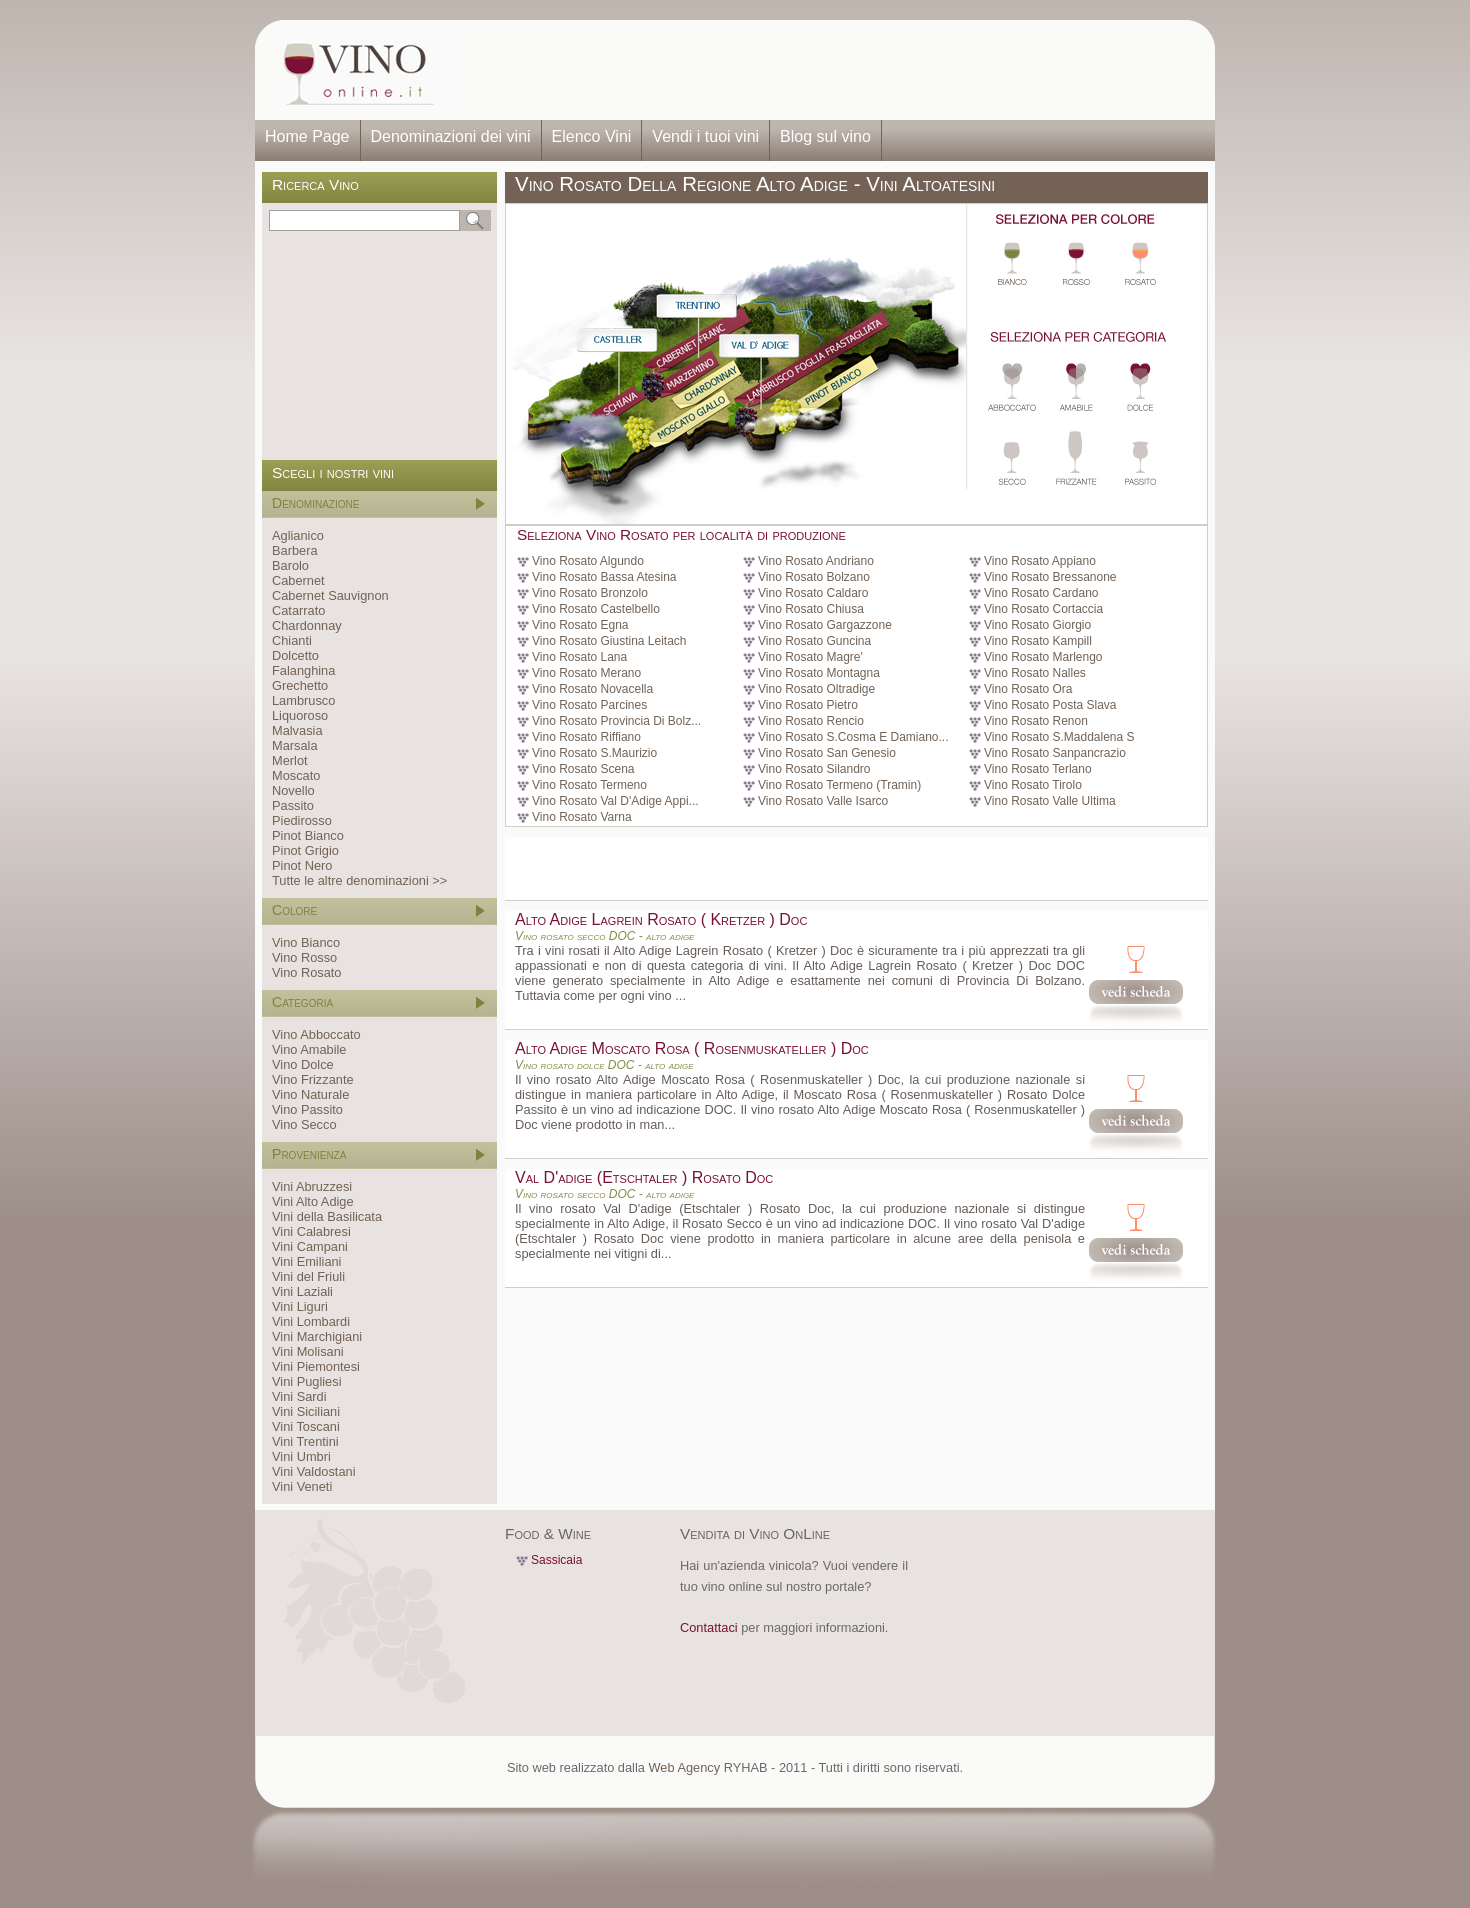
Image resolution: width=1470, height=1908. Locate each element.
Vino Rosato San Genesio (827, 753)
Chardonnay (307, 625)
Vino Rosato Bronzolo (590, 593)
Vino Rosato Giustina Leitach (609, 641)
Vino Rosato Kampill (1038, 641)
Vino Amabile (309, 1049)
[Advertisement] (831, 70)
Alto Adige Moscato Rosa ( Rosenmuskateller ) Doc (692, 1048)
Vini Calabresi (311, 1231)
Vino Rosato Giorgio (1037, 625)
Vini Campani (310, 1246)
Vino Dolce (303, 1064)
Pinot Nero (302, 865)
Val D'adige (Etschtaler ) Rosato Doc (644, 1177)
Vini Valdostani (313, 1471)
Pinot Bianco (308, 835)
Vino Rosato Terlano (1038, 769)
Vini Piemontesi (316, 1366)
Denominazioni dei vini (451, 136)
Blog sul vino (825, 136)
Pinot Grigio (305, 850)
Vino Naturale (310, 1094)
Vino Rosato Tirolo (1033, 785)
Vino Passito (307, 1109)
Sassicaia (556, 1560)
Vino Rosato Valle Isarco (823, 801)
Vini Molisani (308, 1351)
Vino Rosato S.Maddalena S (1059, 737)
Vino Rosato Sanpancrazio (1055, 753)
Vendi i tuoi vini (705, 136)
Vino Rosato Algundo (588, 561)
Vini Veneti (302, 1486)
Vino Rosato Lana (579, 657)
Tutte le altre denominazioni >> (359, 880)
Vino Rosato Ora (1028, 689)
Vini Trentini (305, 1441)
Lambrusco (303, 700)
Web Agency (684, 1767)
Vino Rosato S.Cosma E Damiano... (853, 737)
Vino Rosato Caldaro (813, 593)
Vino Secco (304, 1124)
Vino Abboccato (316, 1034)
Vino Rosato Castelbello (596, 609)
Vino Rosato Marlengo (1043, 657)
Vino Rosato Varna (582, 817)
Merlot (290, 760)
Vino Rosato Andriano (816, 561)
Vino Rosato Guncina (814, 641)
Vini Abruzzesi (312, 1186)
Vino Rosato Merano (586, 673)
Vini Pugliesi (306, 1381)
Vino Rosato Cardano (1041, 593)
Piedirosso (302, 820)
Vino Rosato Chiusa (811, 609)
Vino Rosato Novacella (592, 689)
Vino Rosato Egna (580, 625)
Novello (293, 790)
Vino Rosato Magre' (810, 657)
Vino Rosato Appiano (1040, 561)
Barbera (295, 550)
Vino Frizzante (313, 1079)
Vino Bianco (306, 942)
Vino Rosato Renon (1036, 721)
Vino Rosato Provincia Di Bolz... (616, 721)
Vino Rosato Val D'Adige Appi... (615, 801)
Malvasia (297, 730)
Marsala (295, 745)
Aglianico (298, 535)
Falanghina (303, 670)
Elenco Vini (592, 136)
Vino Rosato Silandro (814, 769)
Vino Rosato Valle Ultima (1050, 801)
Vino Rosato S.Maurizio (594, 753)
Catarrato (298, 610)
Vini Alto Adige (313, 1201)
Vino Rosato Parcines (589, 705)
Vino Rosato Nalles (1035, 673)
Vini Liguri (300, 1306)
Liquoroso (300, 715)
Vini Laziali (302, 1291)
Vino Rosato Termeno (589, 785)
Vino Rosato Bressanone (1050, 577)
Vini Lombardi (311, 1321)
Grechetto (300, 685)
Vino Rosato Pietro (808, 705)
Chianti (292, 640)
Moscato (296, 775)
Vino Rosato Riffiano (586, 737)
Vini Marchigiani (317, 1336)
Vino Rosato (306, 972)
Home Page (307, 136)
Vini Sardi (299, 1396)
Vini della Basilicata (327, 1216)
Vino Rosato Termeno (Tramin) (839, 785)
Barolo (290, 565)
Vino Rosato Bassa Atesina (604, 577)
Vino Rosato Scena (583, 769)
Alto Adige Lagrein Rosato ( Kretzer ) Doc (661, 919)
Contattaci (709, 1627)
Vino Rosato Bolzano (814, 577)
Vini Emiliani (306, 1261)
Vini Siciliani (306, 1411)
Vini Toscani (306, 1426)
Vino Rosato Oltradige (816, 689)
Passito (293, 805)
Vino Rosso (304, 957)
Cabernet (298, 580)
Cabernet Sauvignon (330, 595)
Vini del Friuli (308, 1276)
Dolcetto (295, 655)
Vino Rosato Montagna (819, 673)
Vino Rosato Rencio (811, 721)
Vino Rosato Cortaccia (1043, 609)
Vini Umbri (301, 1456)
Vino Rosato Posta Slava (1050, 705)
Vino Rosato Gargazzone (825, 625)
